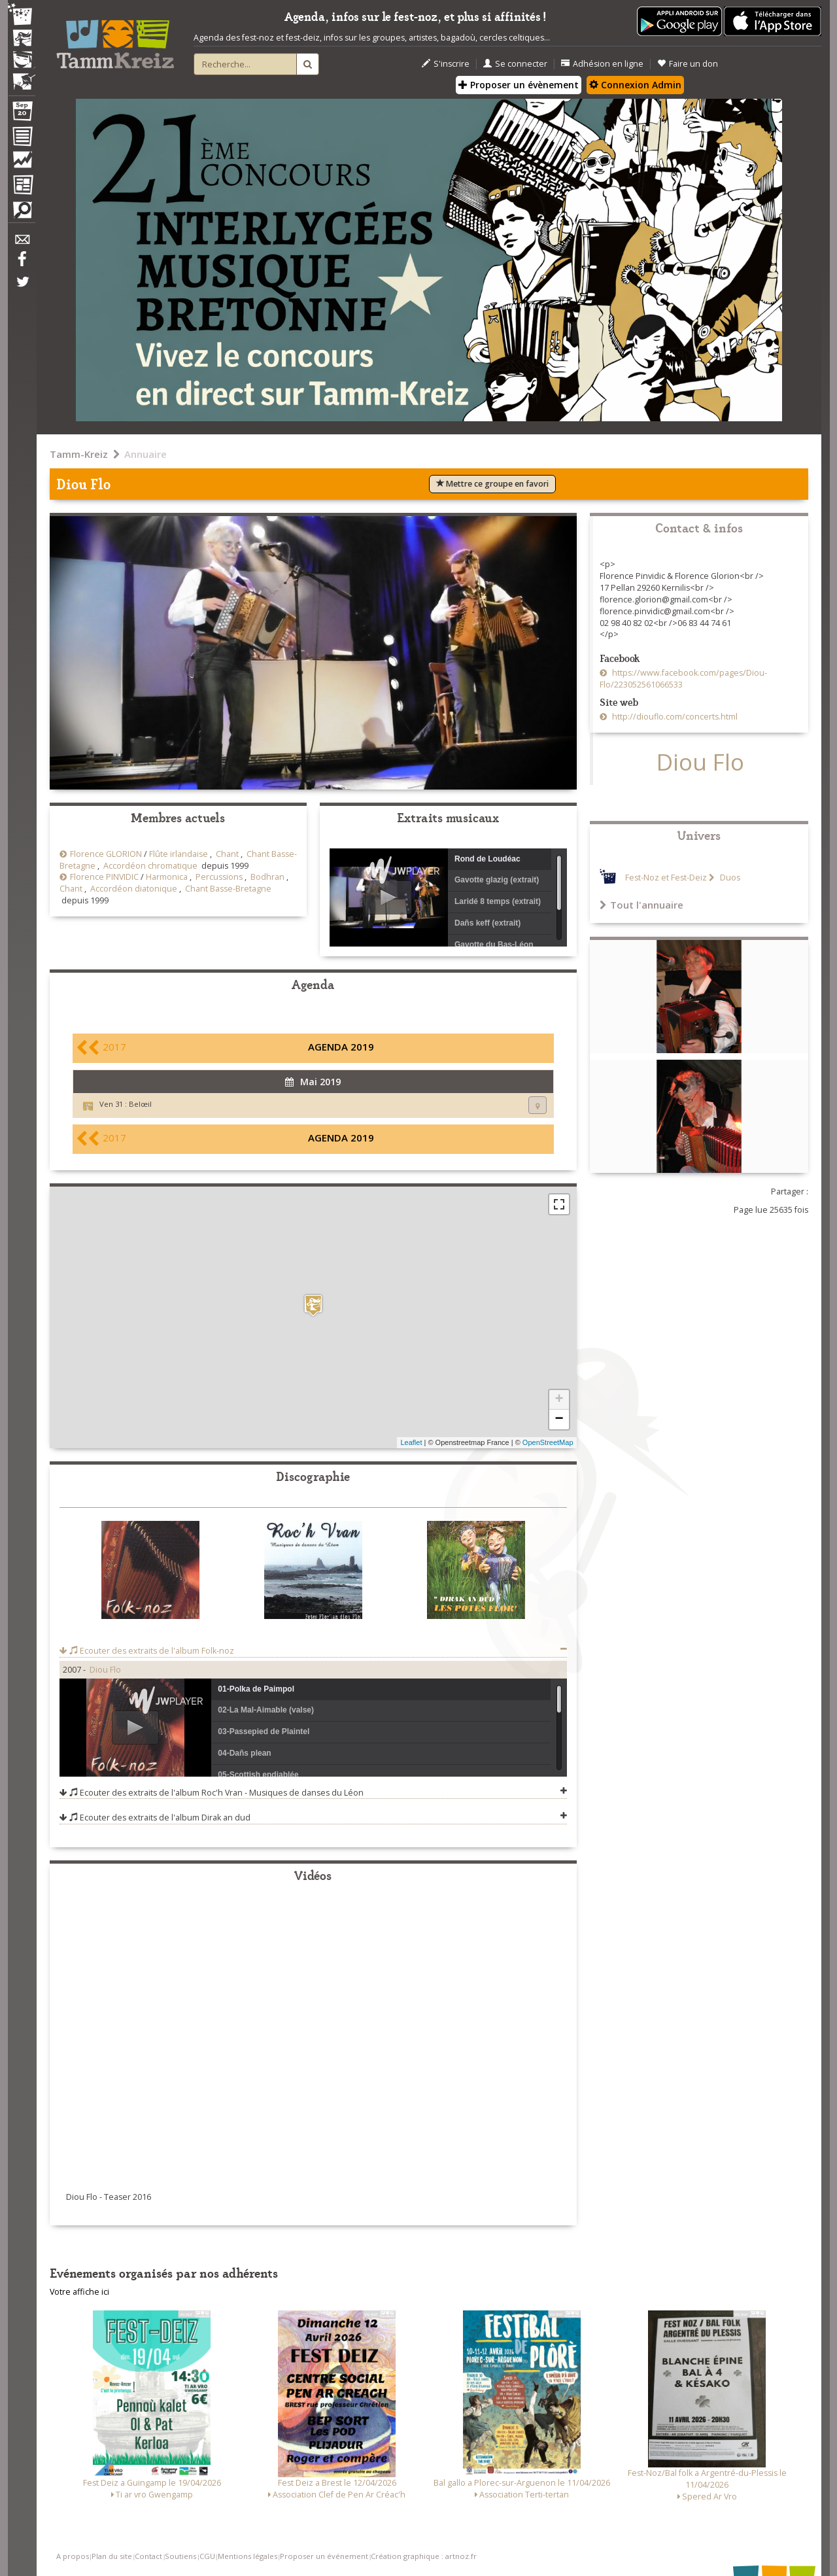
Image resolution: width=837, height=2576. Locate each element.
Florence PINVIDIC (104, 876)
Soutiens (180, 2556)
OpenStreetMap (547, 1442)
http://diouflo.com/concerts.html (674, 716)
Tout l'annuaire (641, 904)
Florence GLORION (106, 854)
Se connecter (515, 63)
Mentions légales (247, 2556)
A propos (72, 2556)
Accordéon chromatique (150, 865)
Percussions (219, 876)
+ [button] (559, 1400)
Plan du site (112, 2556)
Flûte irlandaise (178, 854)
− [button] (559, 1419)
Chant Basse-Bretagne (228, 888)
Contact (148, 2556)
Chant (227, 854)
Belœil (140, 1104)
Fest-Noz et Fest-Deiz (666, 877)
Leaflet (411, 1442)
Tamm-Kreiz (79, 454)
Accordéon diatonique (133, 888)
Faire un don (687, 63)
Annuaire (145, 454)
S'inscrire (446, 63)
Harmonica (167, 876)
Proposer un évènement (518, 84)
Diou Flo (105, 1669)
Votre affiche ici (79, 2291)
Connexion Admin (635, 84)
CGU (207, 2556)
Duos (729, 877)
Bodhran (267, 876)
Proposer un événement (324, 2556)
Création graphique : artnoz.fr (424, 2556)
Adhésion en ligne (602, 63)
